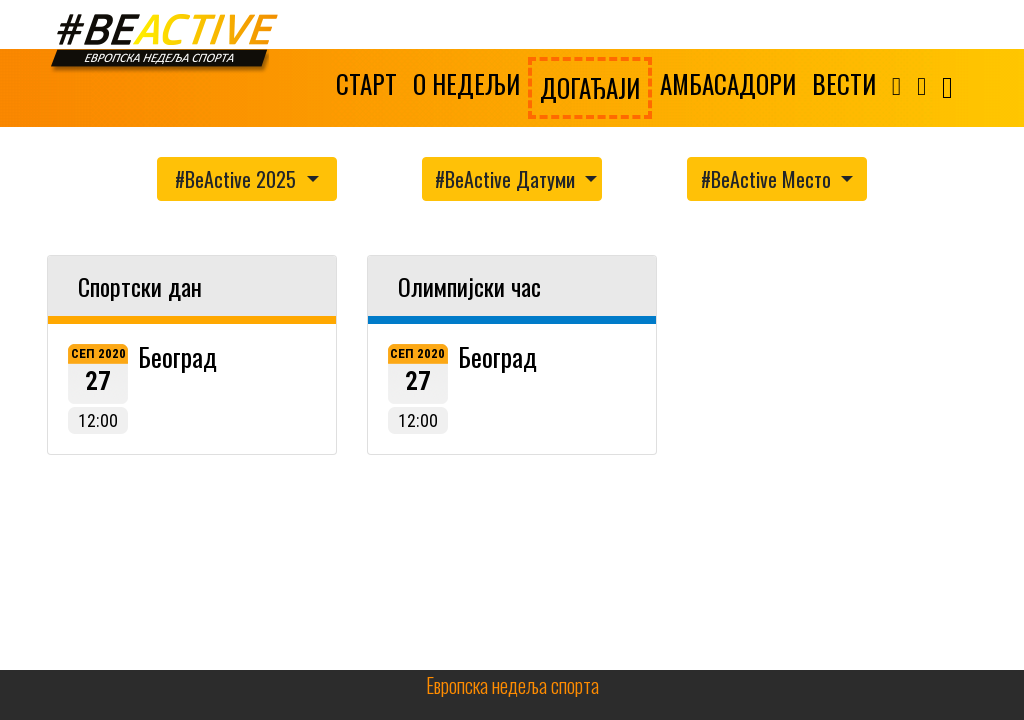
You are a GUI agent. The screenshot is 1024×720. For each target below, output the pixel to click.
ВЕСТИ (844, 83)
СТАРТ (366, 83)
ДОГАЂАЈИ (590, 87)
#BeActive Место (768, 179)
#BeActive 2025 (238, 179)
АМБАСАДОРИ (728, 83)
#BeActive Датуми (507, 179)
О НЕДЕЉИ (466, 83)
